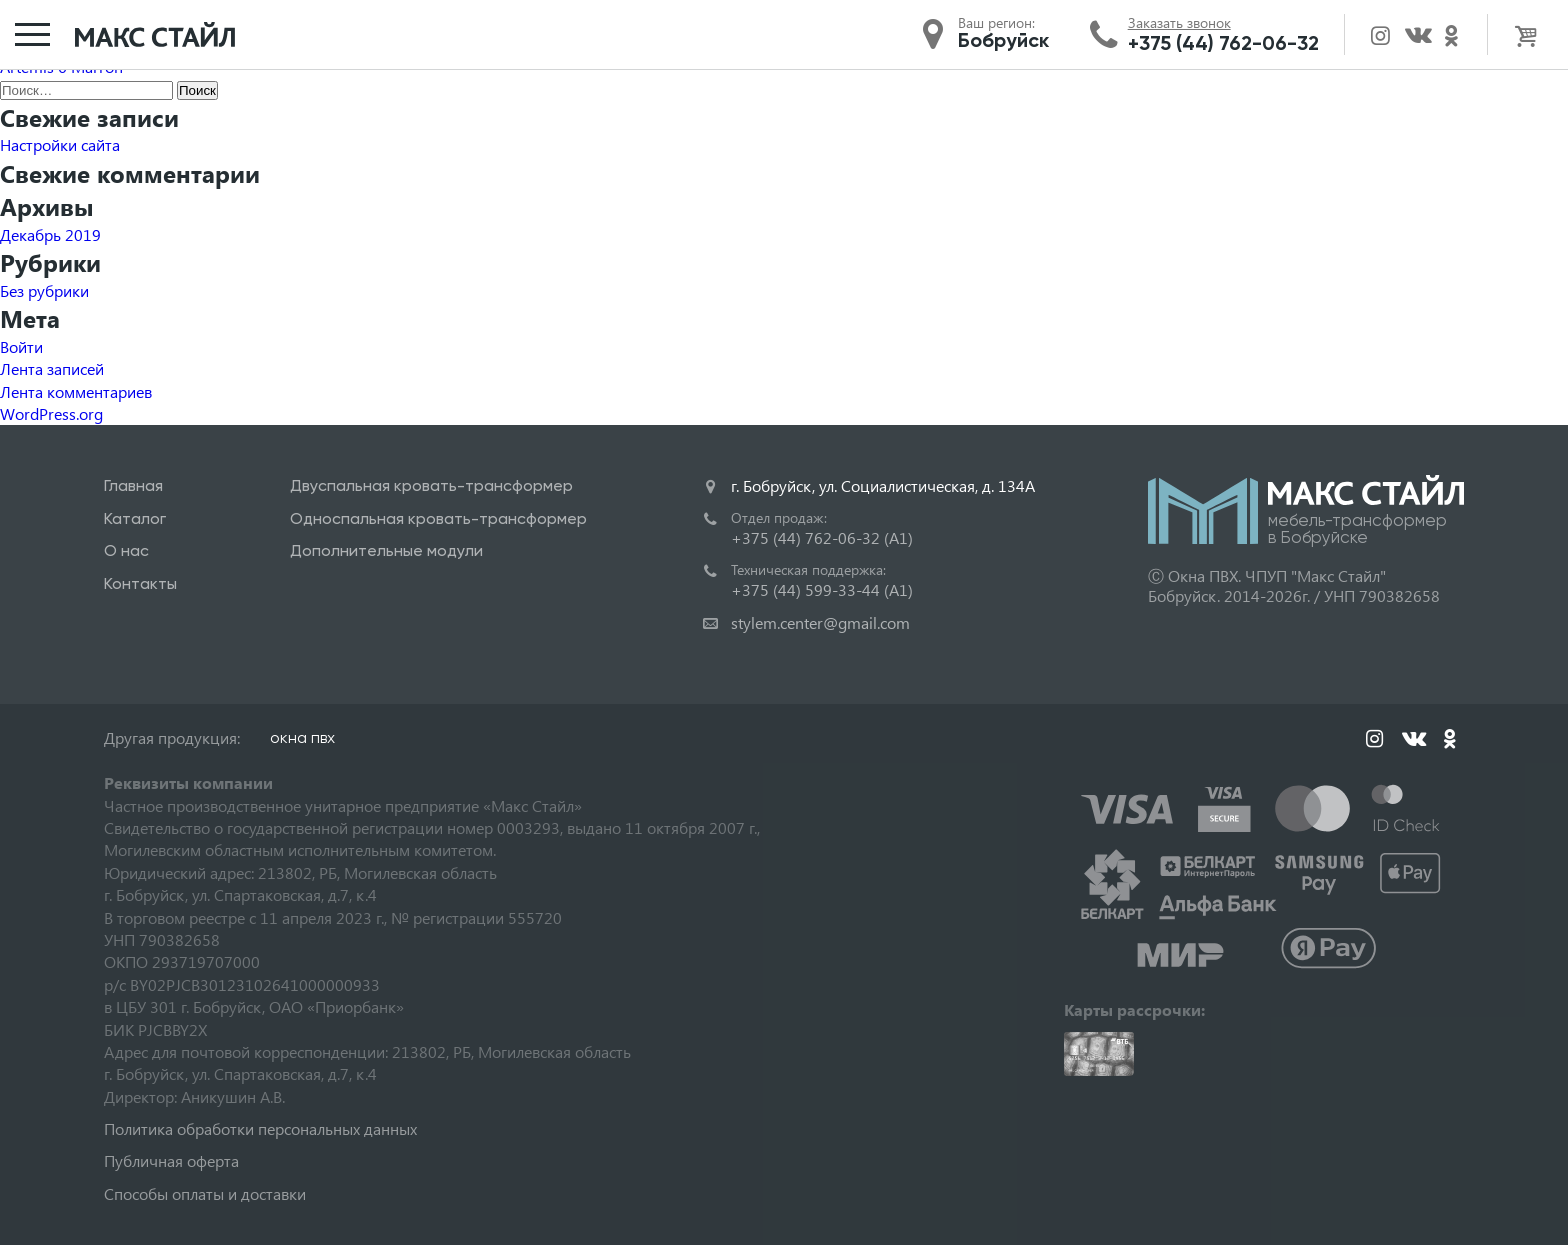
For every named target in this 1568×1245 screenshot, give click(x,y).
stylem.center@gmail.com (820, 622)
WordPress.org (51, 413)
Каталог (135, 518)
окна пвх (302, 737)
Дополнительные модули (386, 550)
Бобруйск (1003, 40)
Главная (133, 485)
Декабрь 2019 (50, 234)
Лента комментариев (76, 391)
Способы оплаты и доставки (205, 1193)
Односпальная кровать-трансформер (438, 518)
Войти (21, 346)
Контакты (140, 583)
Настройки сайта (60, 144)
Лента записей (52, 368)
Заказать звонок (1179, 23)
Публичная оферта (171, 1160)
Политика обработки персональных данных (260, 1128)
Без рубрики (44, 290)
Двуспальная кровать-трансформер (431, 485)
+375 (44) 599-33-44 (822, 589)
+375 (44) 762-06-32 (1223, 43)
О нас (126, 550)
